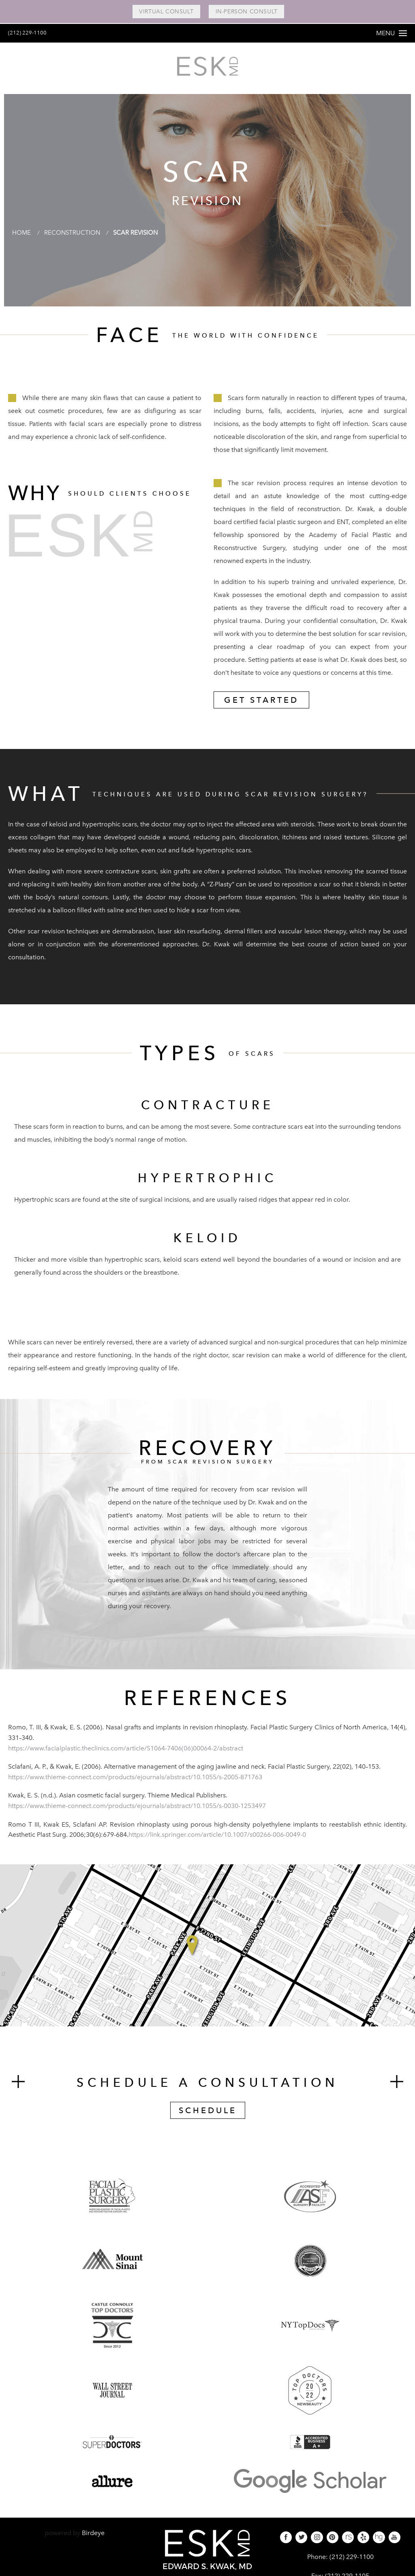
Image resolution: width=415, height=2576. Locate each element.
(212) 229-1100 (31, 32)
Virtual (163, 11)
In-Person (249, 11)
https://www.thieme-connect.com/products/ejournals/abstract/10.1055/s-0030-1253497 (137, 1811)
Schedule (208, 2116)
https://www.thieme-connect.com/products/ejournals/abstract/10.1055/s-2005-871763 (135, 1783)
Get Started (261, 706)
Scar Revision (143, 238)
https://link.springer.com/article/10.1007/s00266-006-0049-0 (217, 1840)
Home (22, 238)
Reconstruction (75, 238)
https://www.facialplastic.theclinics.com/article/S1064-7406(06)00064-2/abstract (125, 1754)
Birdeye (93, 2538)
